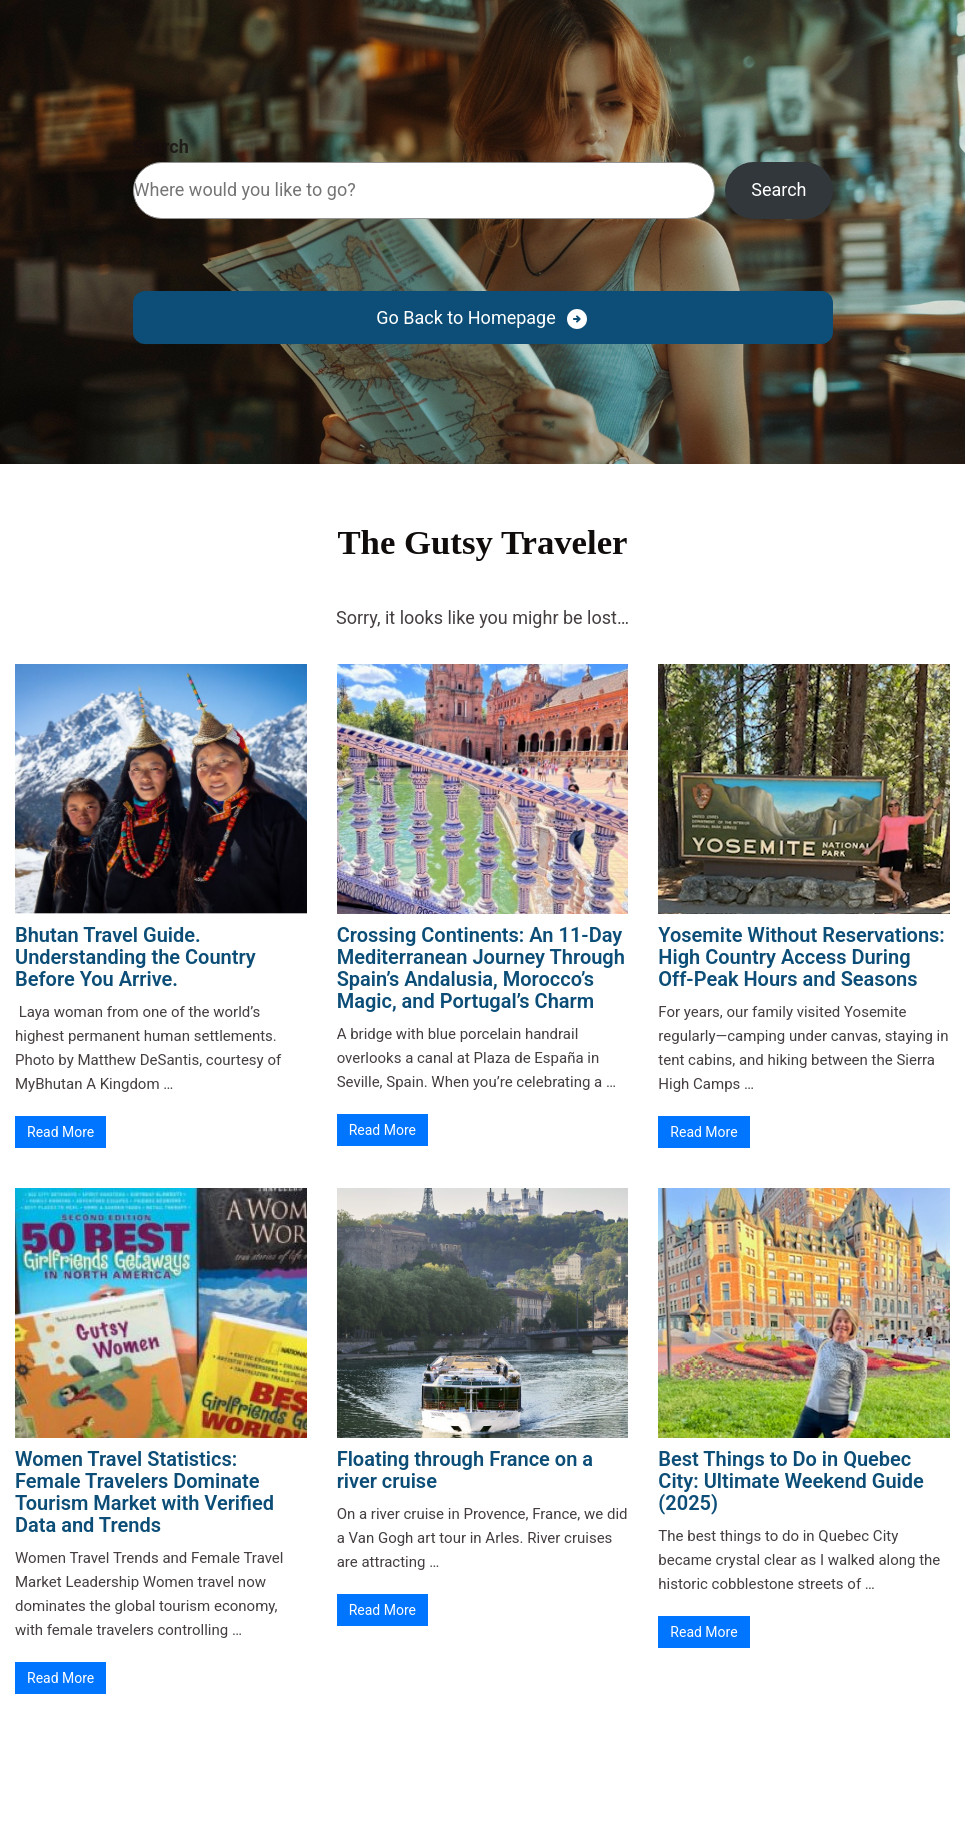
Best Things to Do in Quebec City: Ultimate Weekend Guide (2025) (790, 1481)
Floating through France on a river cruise (465, 1470)
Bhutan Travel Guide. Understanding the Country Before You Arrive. (135, 957)
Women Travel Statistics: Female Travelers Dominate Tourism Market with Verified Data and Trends (144, 1492)
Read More (60, 1132)
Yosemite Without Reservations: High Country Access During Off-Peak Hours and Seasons (801, 957)
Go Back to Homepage (465, 317)
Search (161, 146)
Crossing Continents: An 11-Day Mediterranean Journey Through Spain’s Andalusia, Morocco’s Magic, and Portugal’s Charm (481, 968)
